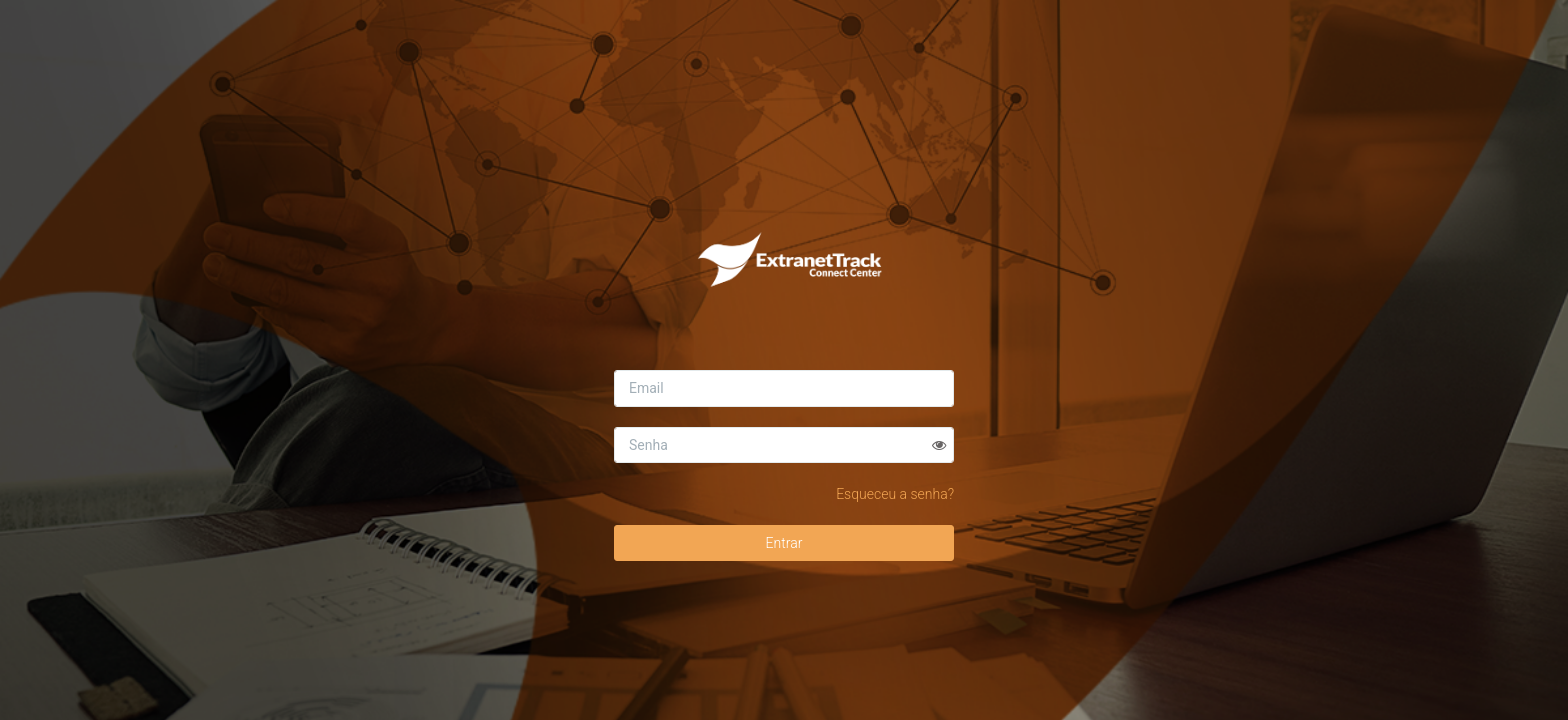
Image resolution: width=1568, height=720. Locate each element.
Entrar (784, 543)
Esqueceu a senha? (895, 494)
